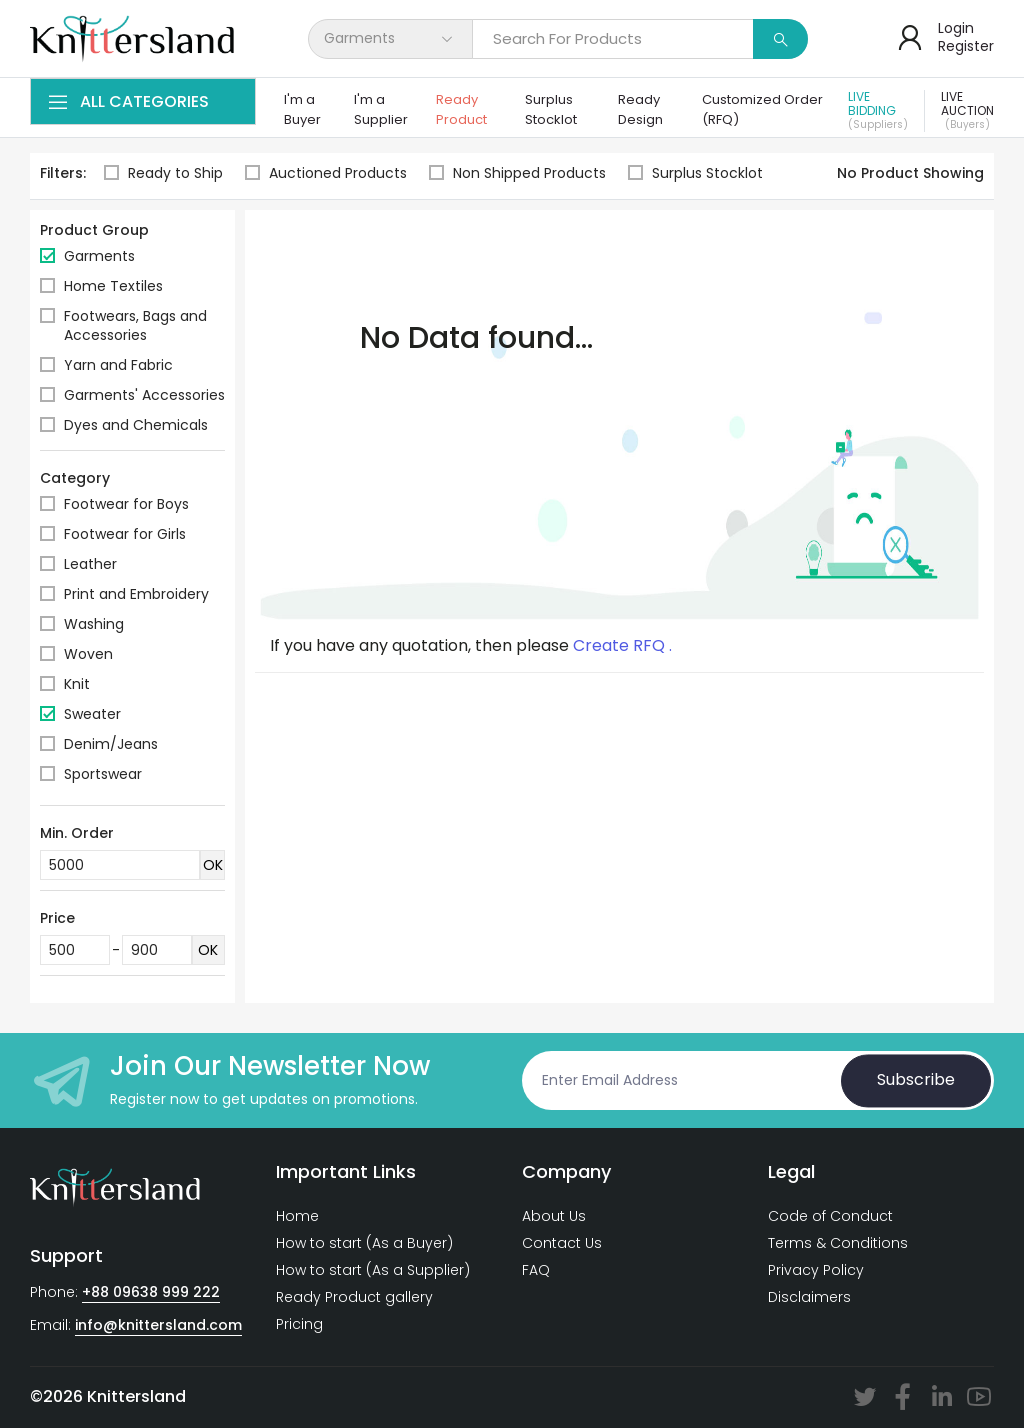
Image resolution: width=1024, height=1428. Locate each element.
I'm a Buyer (302, 109)
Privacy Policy (816, 1270)
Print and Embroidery (136, 594)
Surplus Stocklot (551, 109)
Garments (99, 256)
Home (297, 1216)
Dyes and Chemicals (136, 425)
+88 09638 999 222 (151, 1292)
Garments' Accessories (144, 395)
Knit (77, 684)
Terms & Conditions (838, 1243)
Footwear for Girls (125, 534)
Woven (88, 654)
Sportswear (103, 774)
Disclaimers (809, 1297)
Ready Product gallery (354, 1297)
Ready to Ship (163, 173)
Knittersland (136, 1396)
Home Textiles (113, 286)
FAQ (536, 1270)
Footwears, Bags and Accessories (135, 325)
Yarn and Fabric (118, 365)
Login (956, 28)
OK (213, 865)
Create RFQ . (622, 646)
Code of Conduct (830, 1216)
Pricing (299, 1324)
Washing (94, 624)
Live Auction (967, 111)
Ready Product (461, 109)
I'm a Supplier (381, 109)
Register (966, 46)
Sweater (92, 714)
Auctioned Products (326, 173)
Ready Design (640, 109)
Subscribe (916, 1080)
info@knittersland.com (158, 1325)
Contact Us (562, 1243)
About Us (554, 1216)
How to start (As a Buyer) (364, 1243)
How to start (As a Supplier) (373, 1270)
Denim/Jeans (111, 744)
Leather (90, 564)
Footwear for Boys (126, 504)
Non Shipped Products (517, 173)
